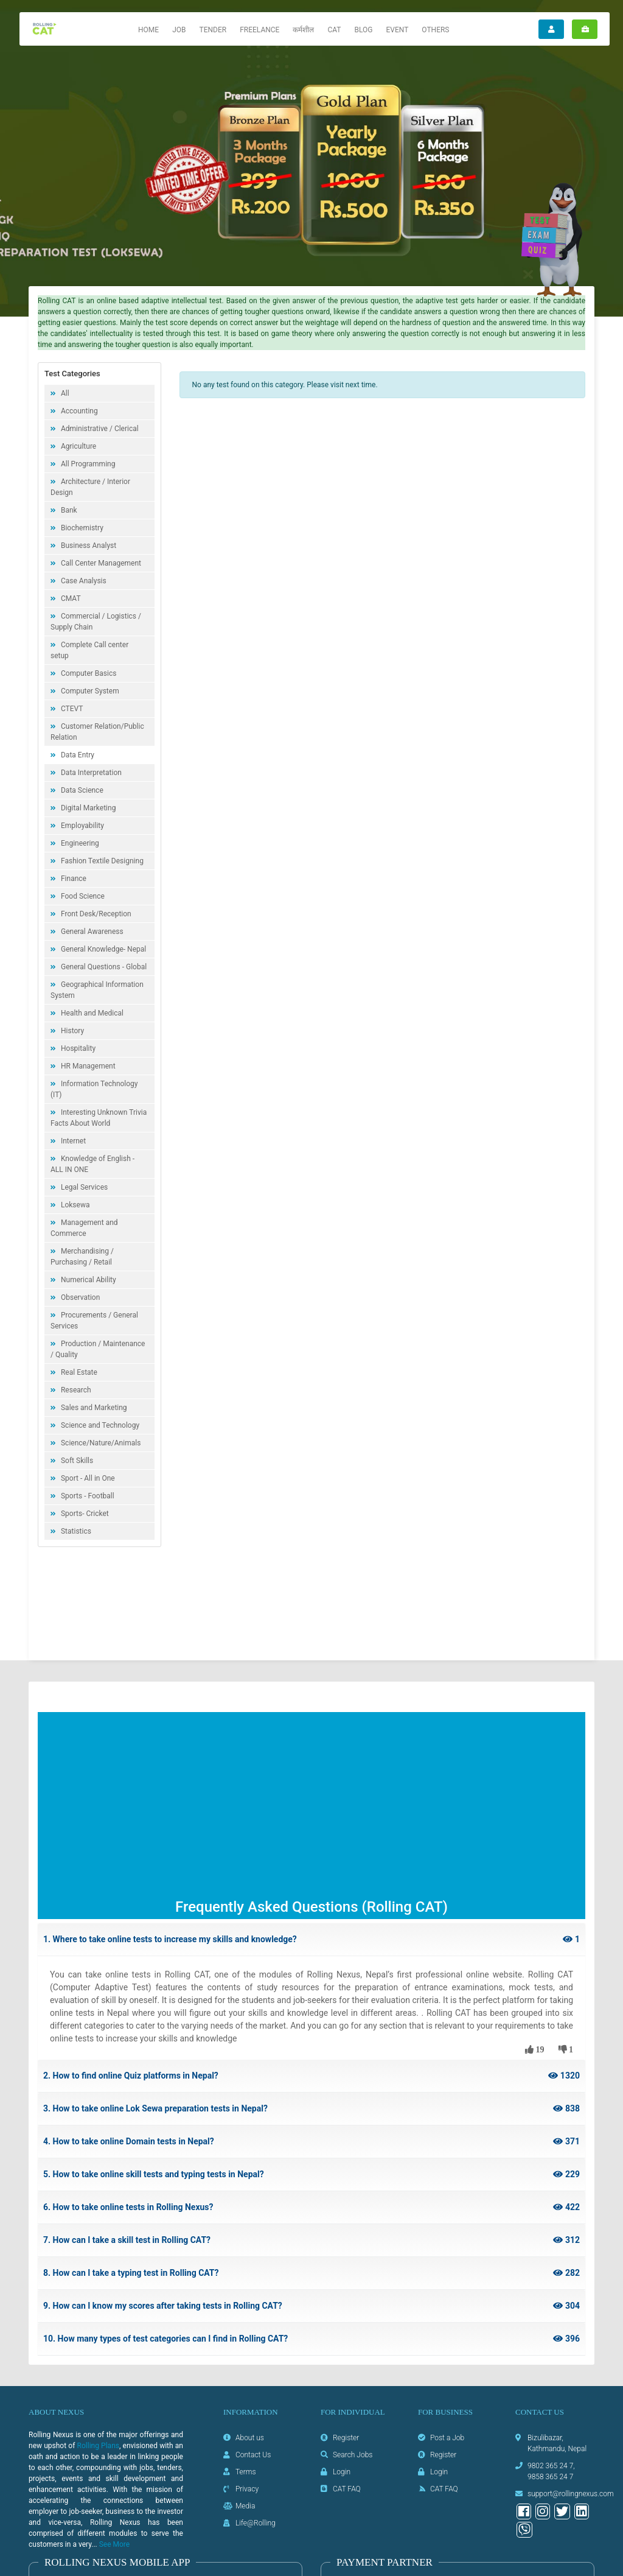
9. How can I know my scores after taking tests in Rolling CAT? (311, 2306)
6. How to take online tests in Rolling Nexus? (311, 2207)
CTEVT (71, 708)
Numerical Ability (87, 1280)
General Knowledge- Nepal (102, 949)
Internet (72, 1141)
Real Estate (78, 1372)
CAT (334, 30)
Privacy (247, 2489)
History (71, 1031)
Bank (68, 510)
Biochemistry (81, 528)
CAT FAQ (347, 2489)
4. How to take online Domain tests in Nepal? (311, 2141)
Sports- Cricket (84, 1513)
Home (148, 30)
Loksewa (74, 1205)
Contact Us (253, 2455)
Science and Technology (99, 1425)
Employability (81, 825)
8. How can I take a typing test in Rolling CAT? (311, 2273)
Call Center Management (100, 563)
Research (75, 1390)
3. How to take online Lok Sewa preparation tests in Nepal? (311, 2108)
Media (245, 2506)
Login (341, 2472)
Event (397, 30)
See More (114, 2544)
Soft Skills (76, 1460)
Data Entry (76, 755)
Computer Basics (87, 673)
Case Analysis (82, 581)
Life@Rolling (255, 2523)
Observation (79, 1297)
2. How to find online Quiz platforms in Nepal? (311, 2075)
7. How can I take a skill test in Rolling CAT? (311, 2240)
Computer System (89, 691)
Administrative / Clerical (99, 428)
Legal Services (83, 1187)
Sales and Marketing (93, 1407)
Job (179, 30)
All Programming (87, 464)
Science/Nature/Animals (100, 1443)
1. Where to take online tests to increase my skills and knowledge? (311, 1939)
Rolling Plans (98, 2445)
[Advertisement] (311, 1807)
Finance (72, 878)
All (64, 393)
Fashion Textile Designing (101, 861)
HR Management (87, 1066)
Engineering (79, 843)
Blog (363, 30)
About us (249, 2438)
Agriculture (77, 446)
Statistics (75, 1531)
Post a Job (447, 2438)
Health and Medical (91, 1013)
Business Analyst (87, 545)
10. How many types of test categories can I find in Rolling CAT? (311, 2338)
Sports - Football (86, 1496)
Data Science (81, 790)
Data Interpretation (90, 772)
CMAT (70, 598)
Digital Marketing (87, 808)
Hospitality (77, 1048)
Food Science (82, 896)
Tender (213, 30)
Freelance (259, 30)
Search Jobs (352, 2455)
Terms (245, 2472)
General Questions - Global (103, 967)
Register (346, 2438)
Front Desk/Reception (95, 914)
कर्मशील (303, 30)
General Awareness (91, 931)
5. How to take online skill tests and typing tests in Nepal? (311, 2174)
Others (435, 30)
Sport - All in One (87, 1478)
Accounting (78, 411)
